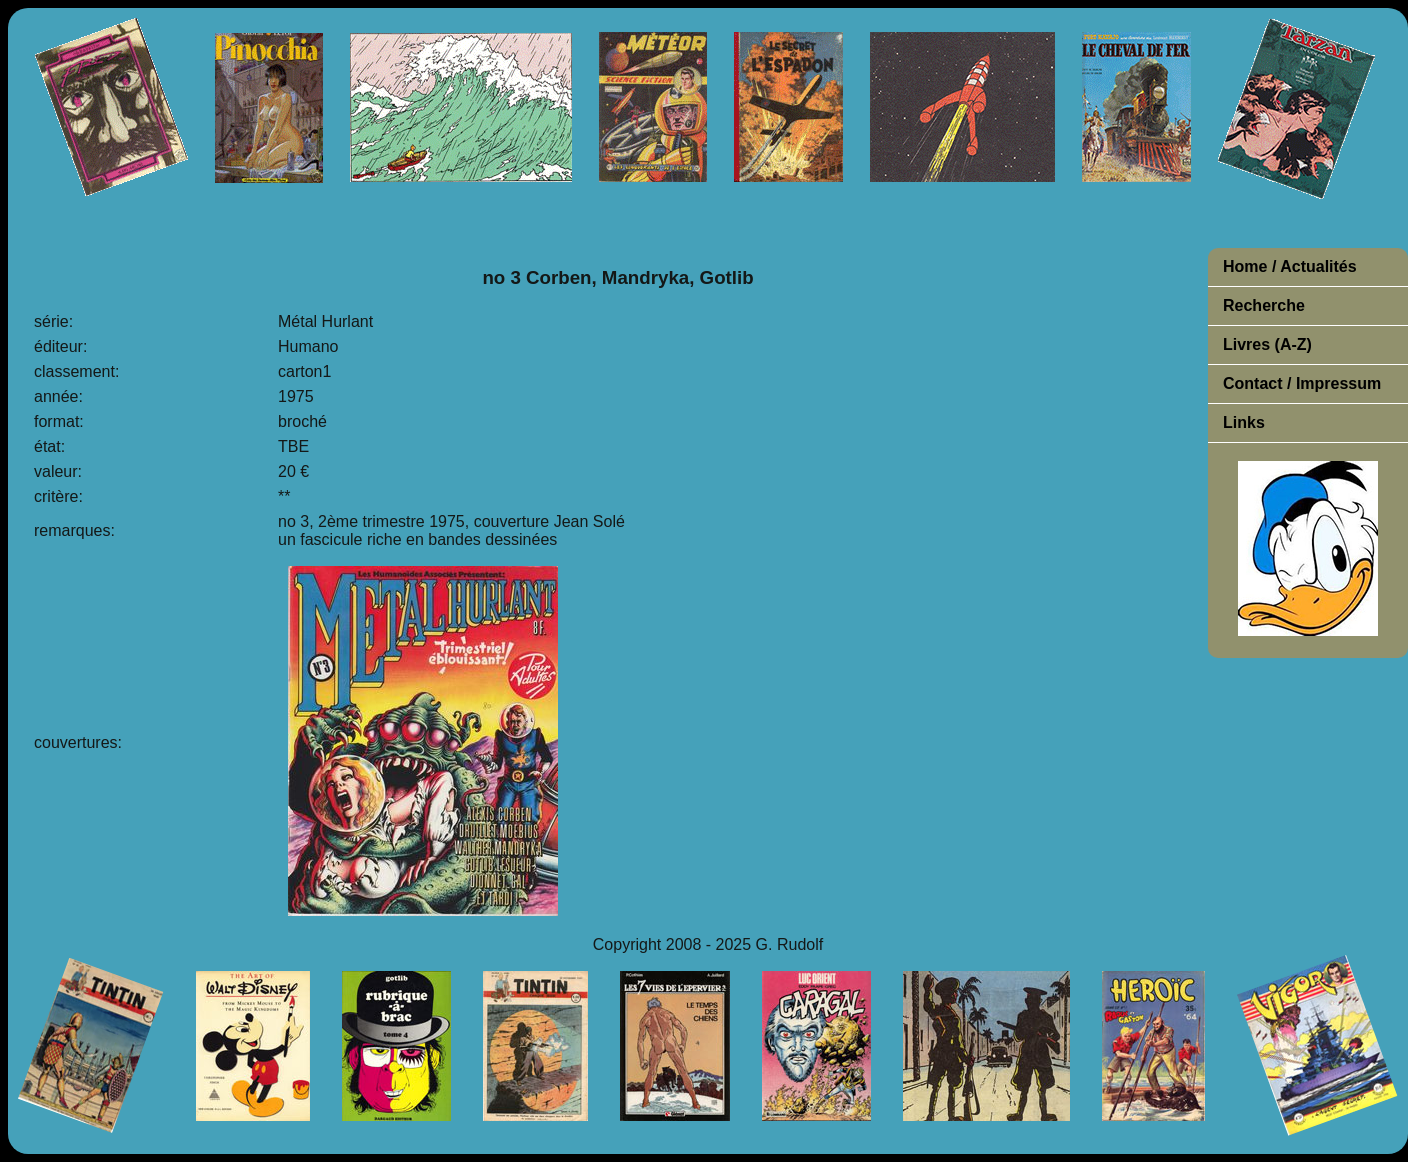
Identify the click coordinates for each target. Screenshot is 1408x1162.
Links (1244, 422)
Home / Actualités (1290, 266)
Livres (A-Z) (1267, 344)
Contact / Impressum (1302, 383)
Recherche (1264, 305)
